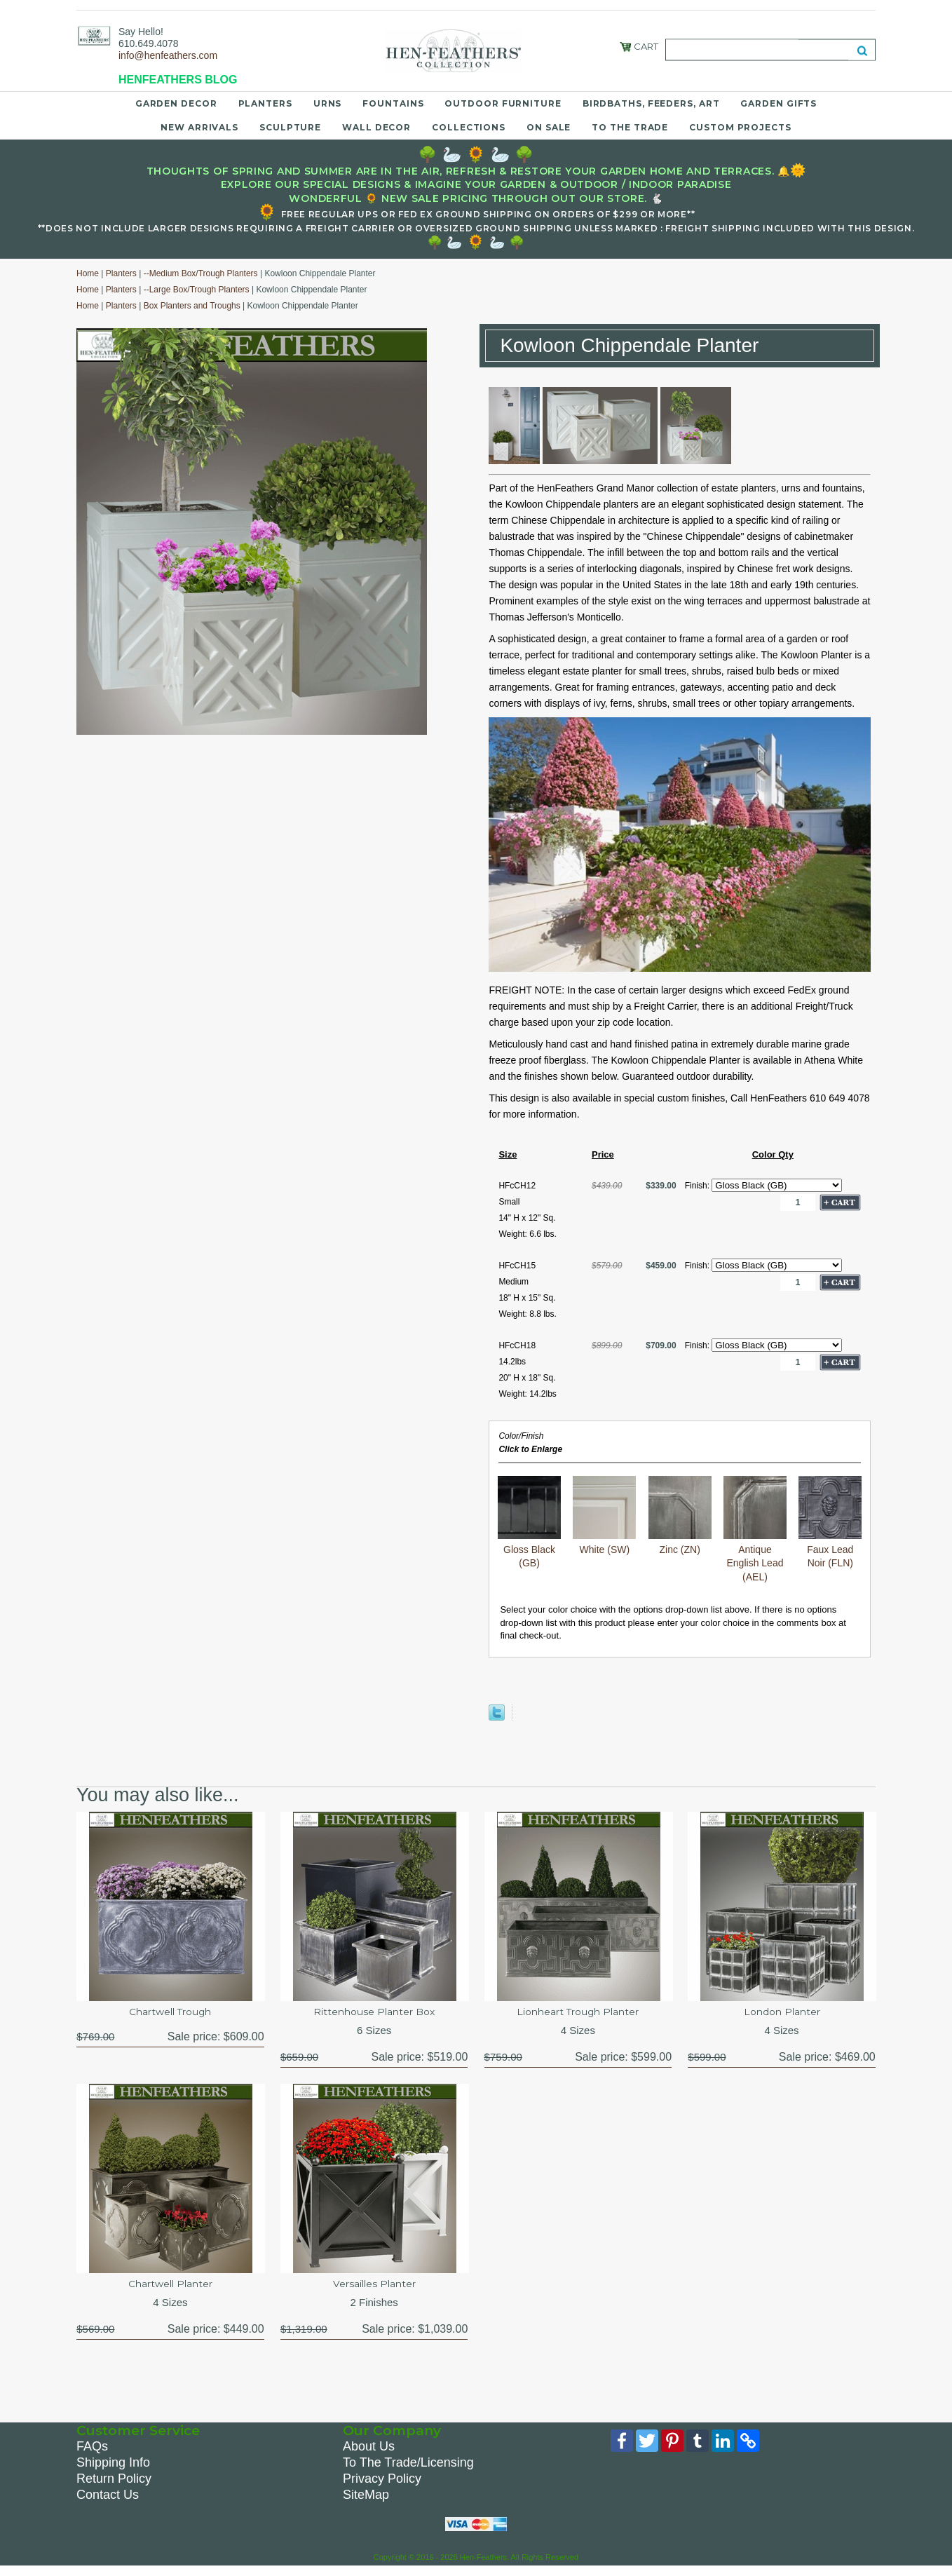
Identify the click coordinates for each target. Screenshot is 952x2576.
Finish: (698, 1186)
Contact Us (107, 2502)
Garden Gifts (778, 103)
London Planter (782, 2012)
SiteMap (366, 2502)
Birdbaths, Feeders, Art (651, 103)
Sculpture (290, 127)
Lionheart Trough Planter (578, 2012)
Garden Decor (176, 103)
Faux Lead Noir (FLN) (830, 1549)
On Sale (548, 127)
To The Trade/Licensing (408, 2470)
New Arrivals (199, 127)
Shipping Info (113, 2470)
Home (87, 273)
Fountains (392, 103)
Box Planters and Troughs (192, 306)
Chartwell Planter (170, 2289)
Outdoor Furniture (502, 103)
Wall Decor (376, 127)
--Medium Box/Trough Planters (201, 273)
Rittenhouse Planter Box (374, 2012)
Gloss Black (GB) (529, 1549)
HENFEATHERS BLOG (177, 80)
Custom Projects (740, 127)
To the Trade (630, 127)
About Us (369, 2454)
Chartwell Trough (170, 2012)
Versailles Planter (374, 2289)
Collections (468, 127)
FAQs (92, 2454)
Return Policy (113, 2486)
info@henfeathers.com (167, 55)
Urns (327, 103)
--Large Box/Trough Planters (197, 289)
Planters (265, 103)
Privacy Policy (382, 2486)
